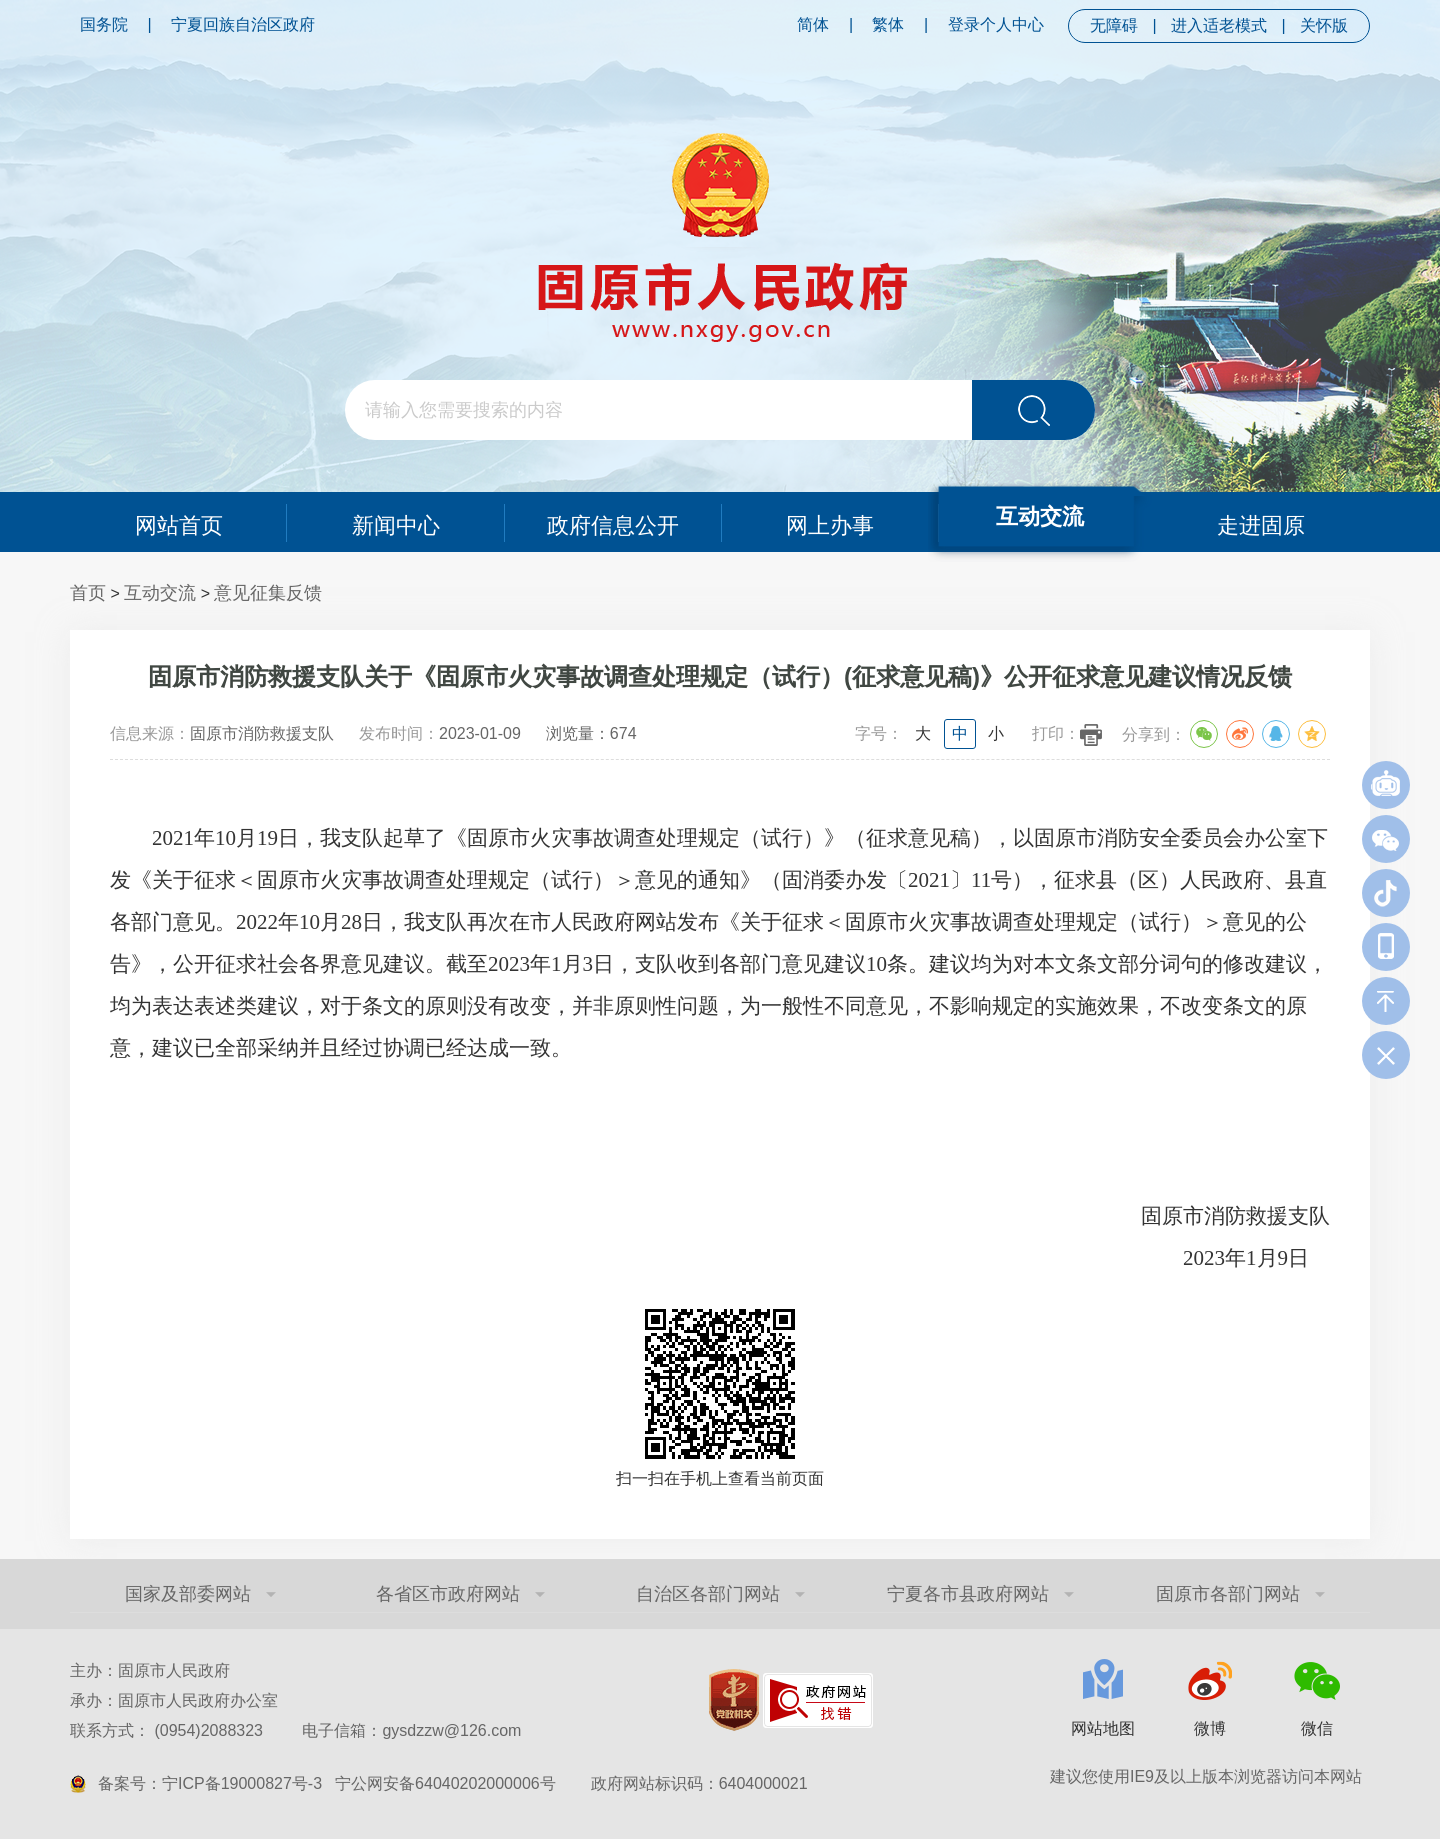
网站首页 (178, 521)
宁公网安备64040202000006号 (445, 1783)
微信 (1317, 1728)
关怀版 (1324, 25)
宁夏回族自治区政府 (243, 24)
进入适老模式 (1219, 25)
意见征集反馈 (268, 593)
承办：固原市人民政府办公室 (174, 1700)
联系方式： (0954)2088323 (295, 1730)
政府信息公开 (613, 521)
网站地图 (1103, 1728)
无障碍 (1114, 25)
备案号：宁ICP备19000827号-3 (210, 1783)
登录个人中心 (996, 24)
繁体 (888, 24)
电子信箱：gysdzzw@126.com (411, 1730)
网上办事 (830, 521)
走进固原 (1262, 521)
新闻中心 (396, 521)
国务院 (104, 24)
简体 (813, 24)
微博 (1210, 1728)
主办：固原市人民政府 (150, 1670)
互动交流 (1039, 515)
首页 (88, 593)
